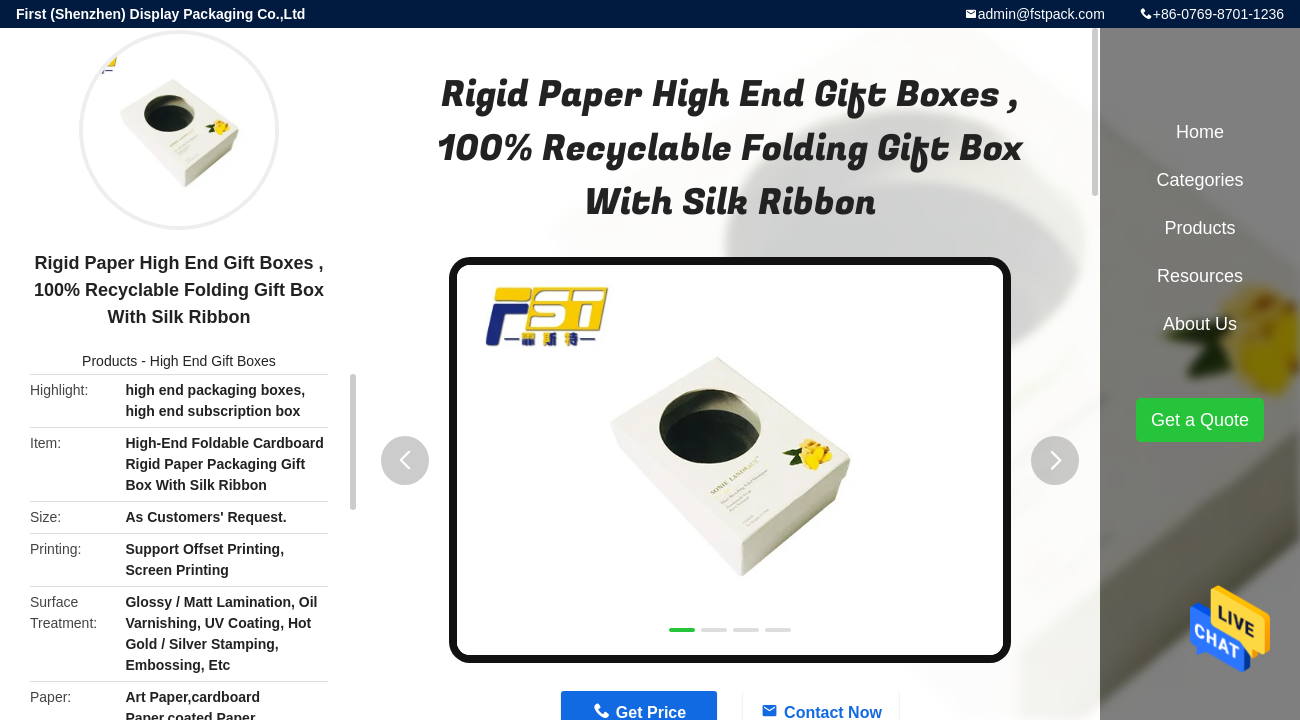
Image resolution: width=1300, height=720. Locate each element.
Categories (1199, 180)
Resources (1200, 276)
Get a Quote (1200, 420)
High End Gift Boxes (213, 361)
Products (109, 361)
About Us (1200, 324)
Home (1200, 132)
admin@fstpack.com (1041, 14)
